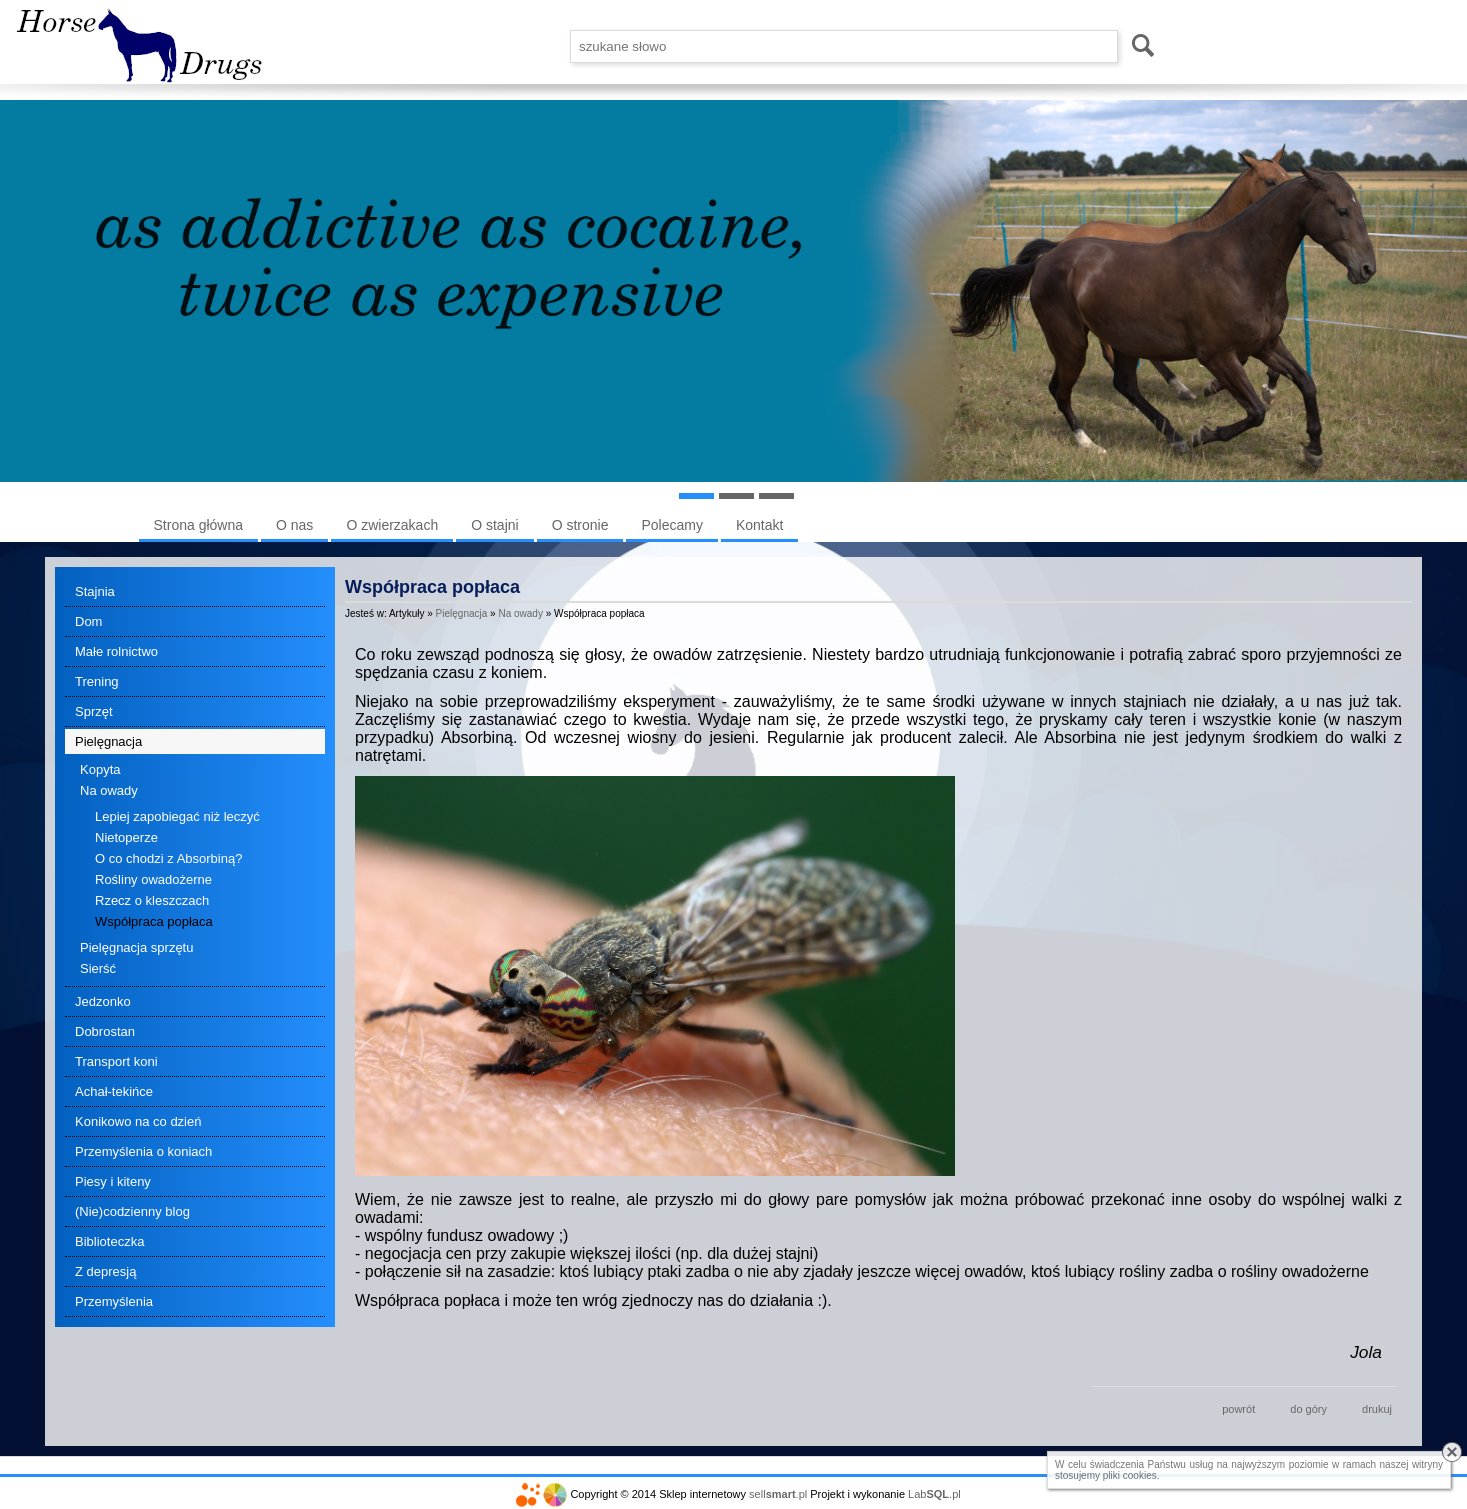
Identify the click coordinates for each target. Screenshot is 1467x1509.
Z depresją (105, 1271)
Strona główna (199, 525)
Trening (97, 681)
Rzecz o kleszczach (152, 900)
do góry (1308, 1409)
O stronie (580, 525)
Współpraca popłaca (154, 921)
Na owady (109, 790)
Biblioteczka (109, 1241)
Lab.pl (934, 1494)
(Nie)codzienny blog (132, 1211)
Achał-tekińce (114, 1091)
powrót (1238, 1409)
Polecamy (671, 525)
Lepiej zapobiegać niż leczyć (177, 816)
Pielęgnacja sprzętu (136, 947)
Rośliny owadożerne (153, 879)
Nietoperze (126, 837)
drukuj (1377, 1409)
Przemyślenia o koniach (143, 1151)
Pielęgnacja (108, 741)
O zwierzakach (392, 525)
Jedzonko (103, 1001)
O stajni (494, 525)
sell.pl (778, 1494)
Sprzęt (94, 711)
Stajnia (95, 591)
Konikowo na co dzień (138, 1121)
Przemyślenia (114, 1301)
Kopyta (100, 769)
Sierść (98, 968)
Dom (88, 621)
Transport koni (116, 1061)
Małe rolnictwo (116, 651)
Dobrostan (105, 1031)
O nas (294, 525)
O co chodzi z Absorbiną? (168, 858)
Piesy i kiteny (113, 1181)
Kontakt (759, 525)
